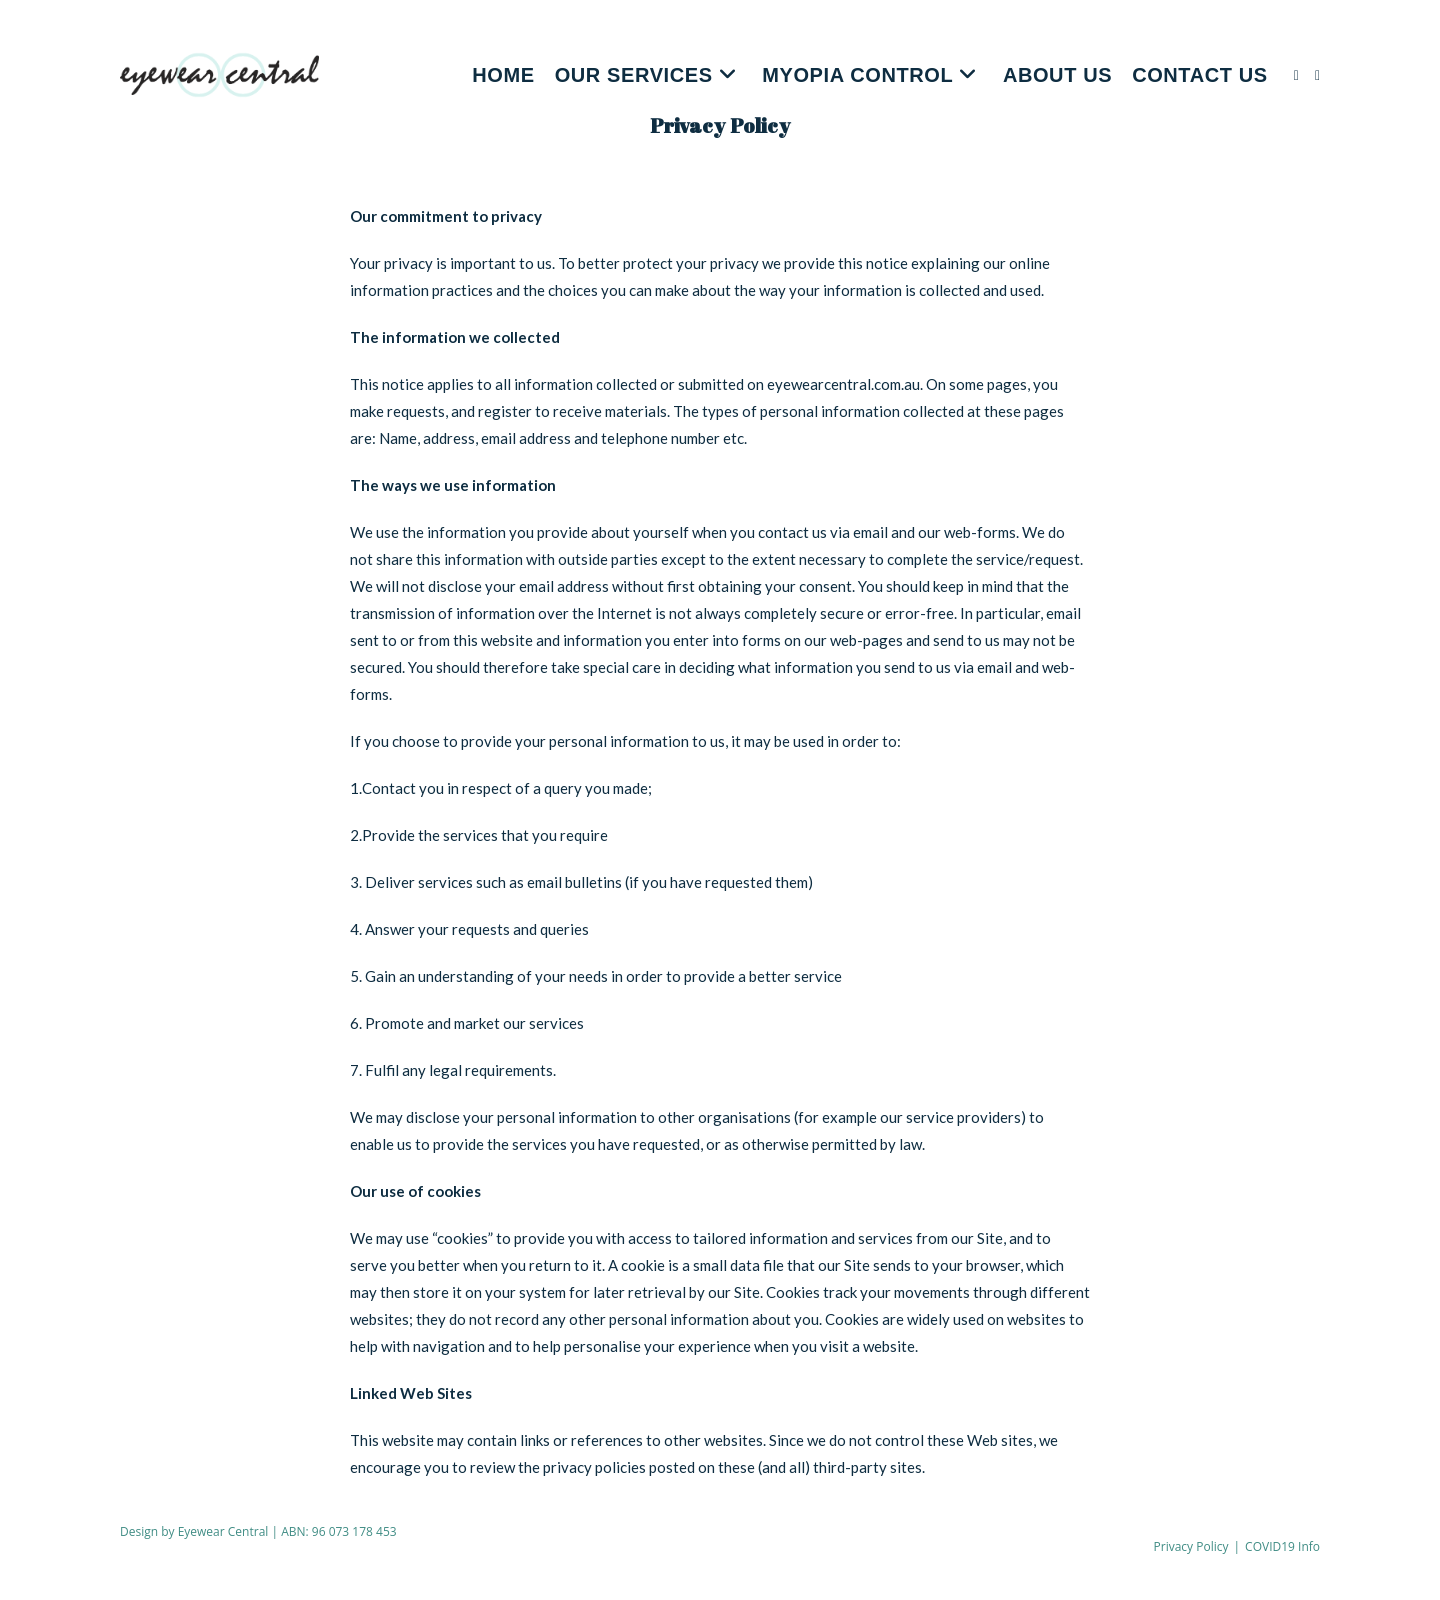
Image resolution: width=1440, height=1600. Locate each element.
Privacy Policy (1191, 1546)
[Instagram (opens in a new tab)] (1317, 75)
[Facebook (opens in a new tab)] (1296, 75)
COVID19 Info (1282, 1546)
